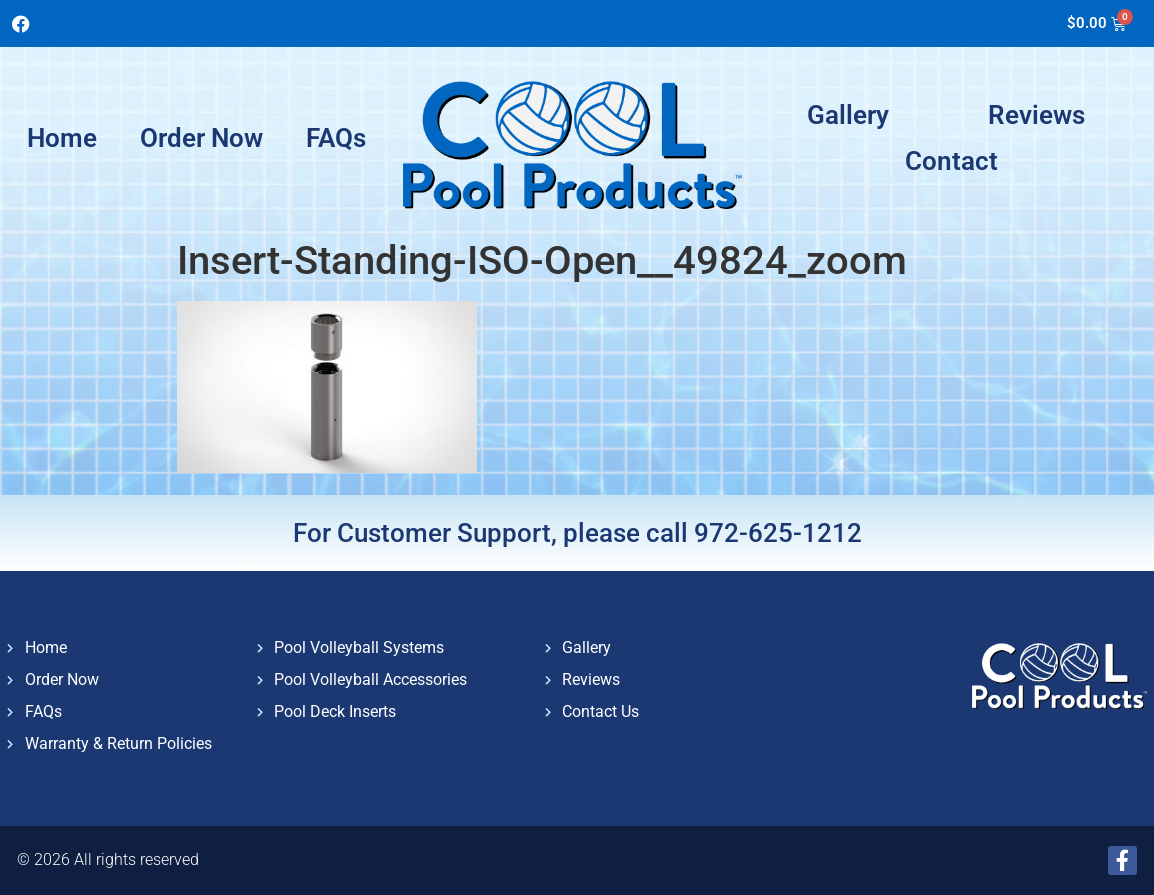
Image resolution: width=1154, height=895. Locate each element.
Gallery (848, 115)
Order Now (201, 138)
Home (62, 138)
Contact (951, 161)
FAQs (336, 138)
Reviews (1036, 115)
